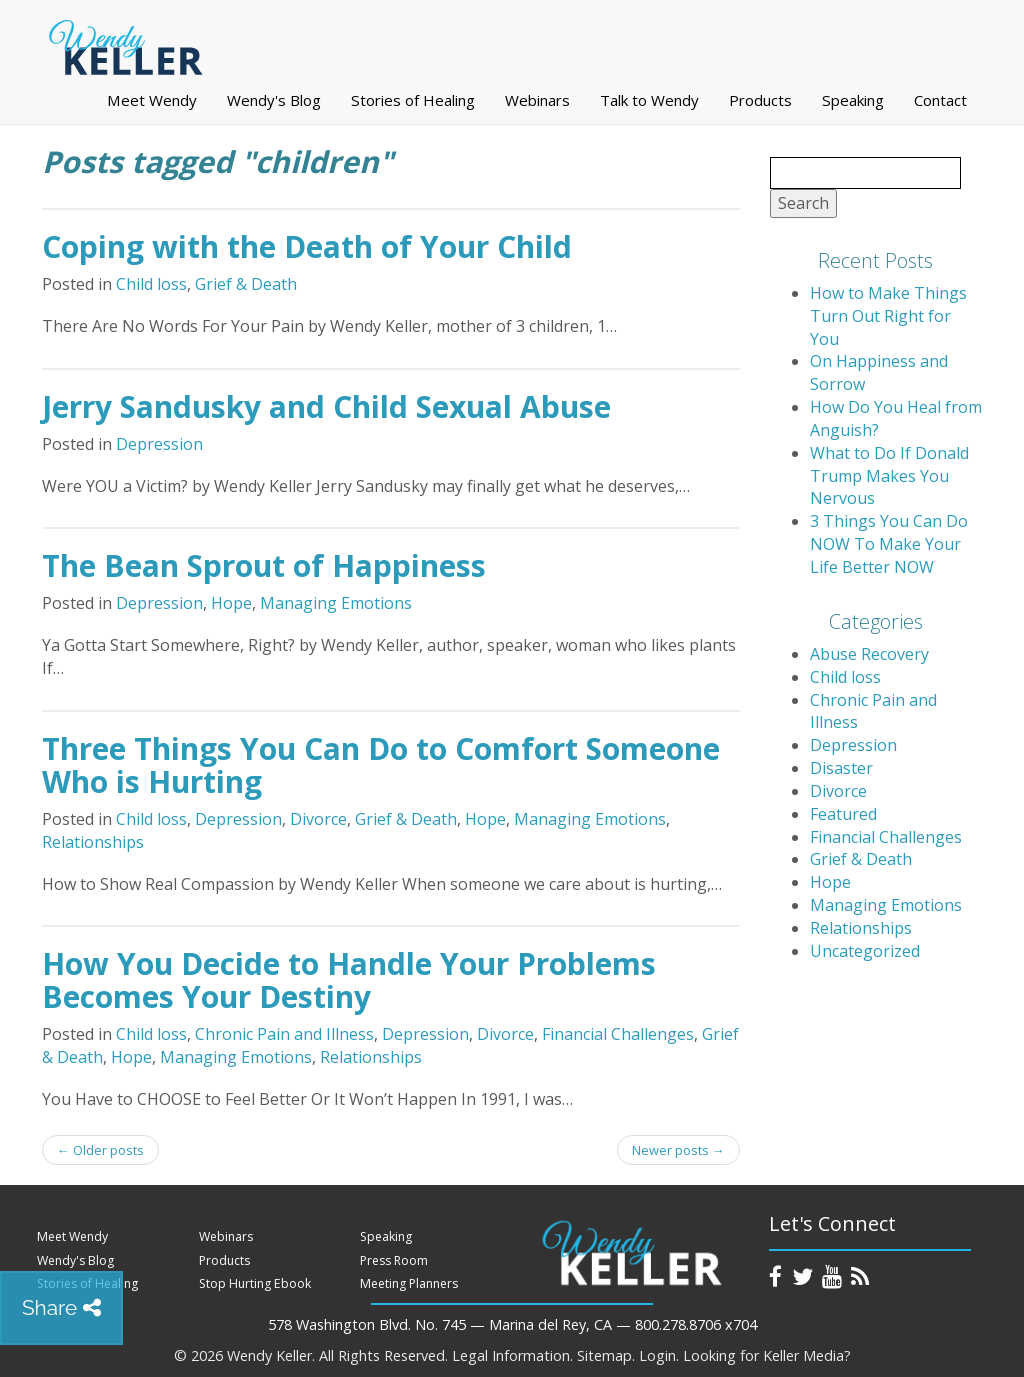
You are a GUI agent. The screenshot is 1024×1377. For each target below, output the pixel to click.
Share (61, 1307)
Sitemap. (606, 1355)
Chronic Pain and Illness (284, 1034)
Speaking (853, 100)
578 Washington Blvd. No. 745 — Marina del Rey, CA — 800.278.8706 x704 (512, 1324)
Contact (940, 100)
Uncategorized (865, 951)
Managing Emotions (336, 603)
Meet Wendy (152, 100)
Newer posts (678, 1150)
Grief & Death (246, 284)
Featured (843, 814)
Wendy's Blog (274, 100)
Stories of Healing (413, 100)
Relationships (93, 842)
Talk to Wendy (649, 100)
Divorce (318, 819)
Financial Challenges (618, 1034)
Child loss (151, 284)
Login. (659, 1355)
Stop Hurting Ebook (255, 1283)
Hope (231, 603)
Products (760, 100)
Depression (159, 444)
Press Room (394, 1260)
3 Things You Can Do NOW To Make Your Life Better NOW (889, 544)
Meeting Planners (409, 1283)
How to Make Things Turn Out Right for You (888, 316)
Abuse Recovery (869, 654)
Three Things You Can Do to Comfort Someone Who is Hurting (381, 765)
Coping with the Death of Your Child (307, 246)
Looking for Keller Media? (767, 1355)
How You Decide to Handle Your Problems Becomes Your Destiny (349, 980)
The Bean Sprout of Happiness (264, 565)
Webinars (537, 100)
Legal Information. (512, 1355)
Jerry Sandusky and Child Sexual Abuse (326, 406)
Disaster (841, 768)
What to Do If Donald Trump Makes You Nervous (889, 476)
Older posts (100, 1150)
